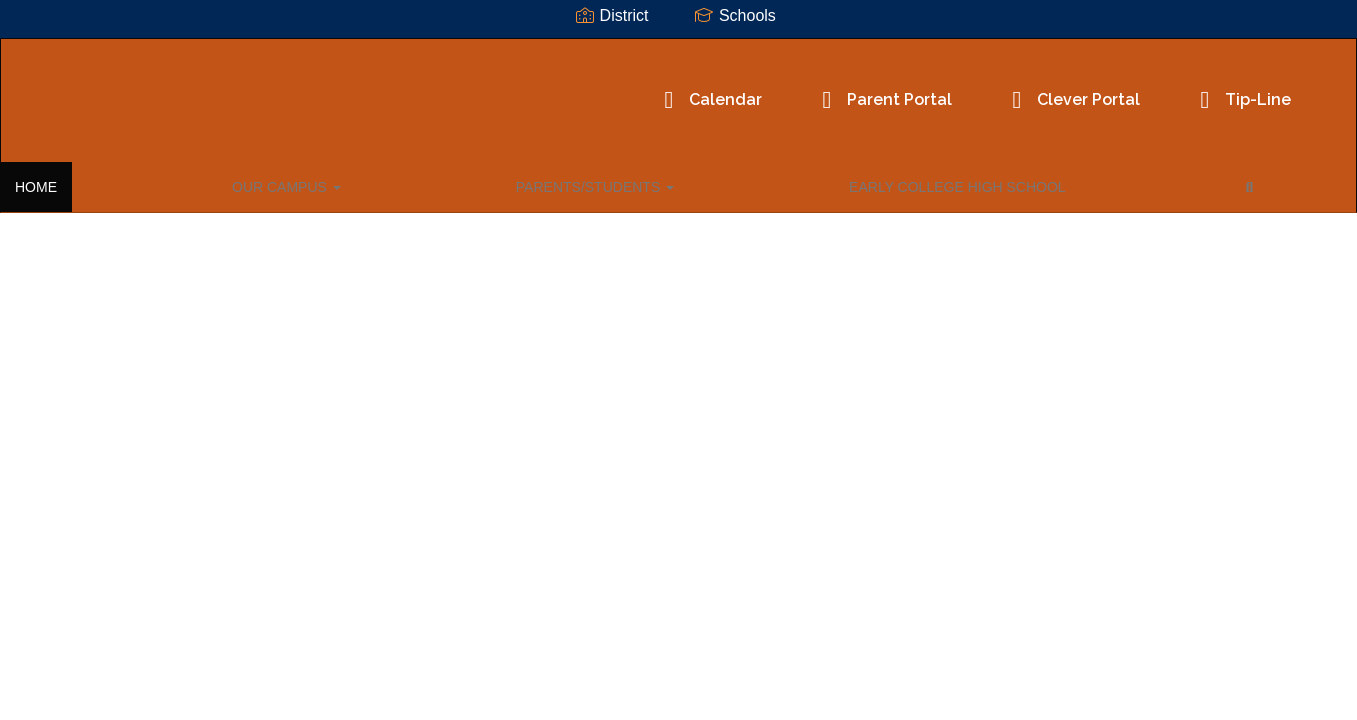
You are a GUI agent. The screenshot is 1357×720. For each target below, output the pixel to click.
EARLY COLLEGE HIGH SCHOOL (553, 184)
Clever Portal (925, 89)
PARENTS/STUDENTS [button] (336, 184)
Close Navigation (792, 192)
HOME (67, 184)
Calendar (562, 89)
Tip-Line (1094, 89)
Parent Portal (736, 89)
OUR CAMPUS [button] (172, 184)
